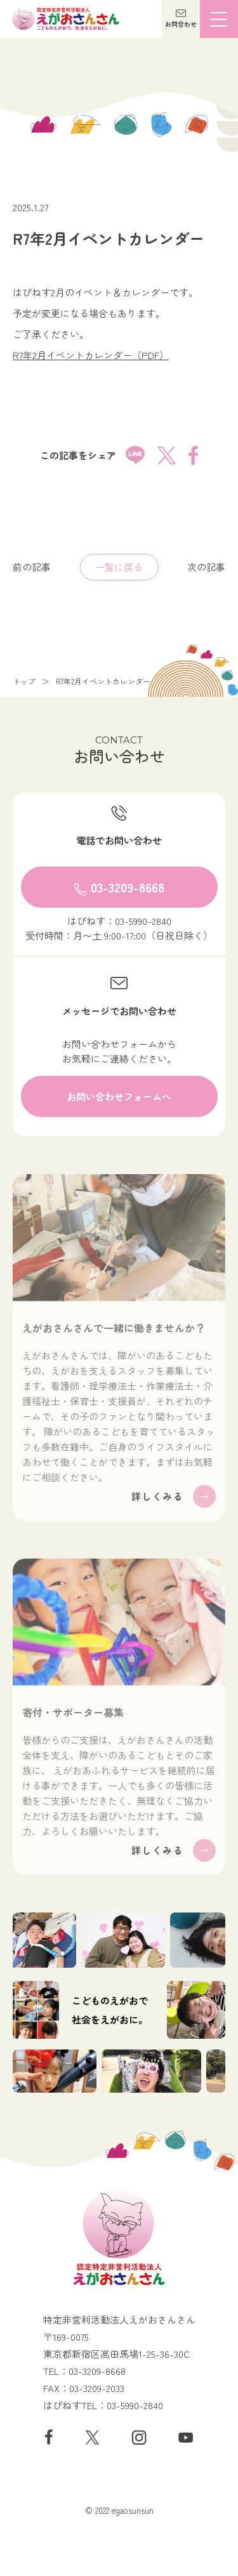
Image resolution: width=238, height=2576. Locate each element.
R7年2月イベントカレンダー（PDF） (91, 355)
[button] (181, 19)
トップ (24, 681)
